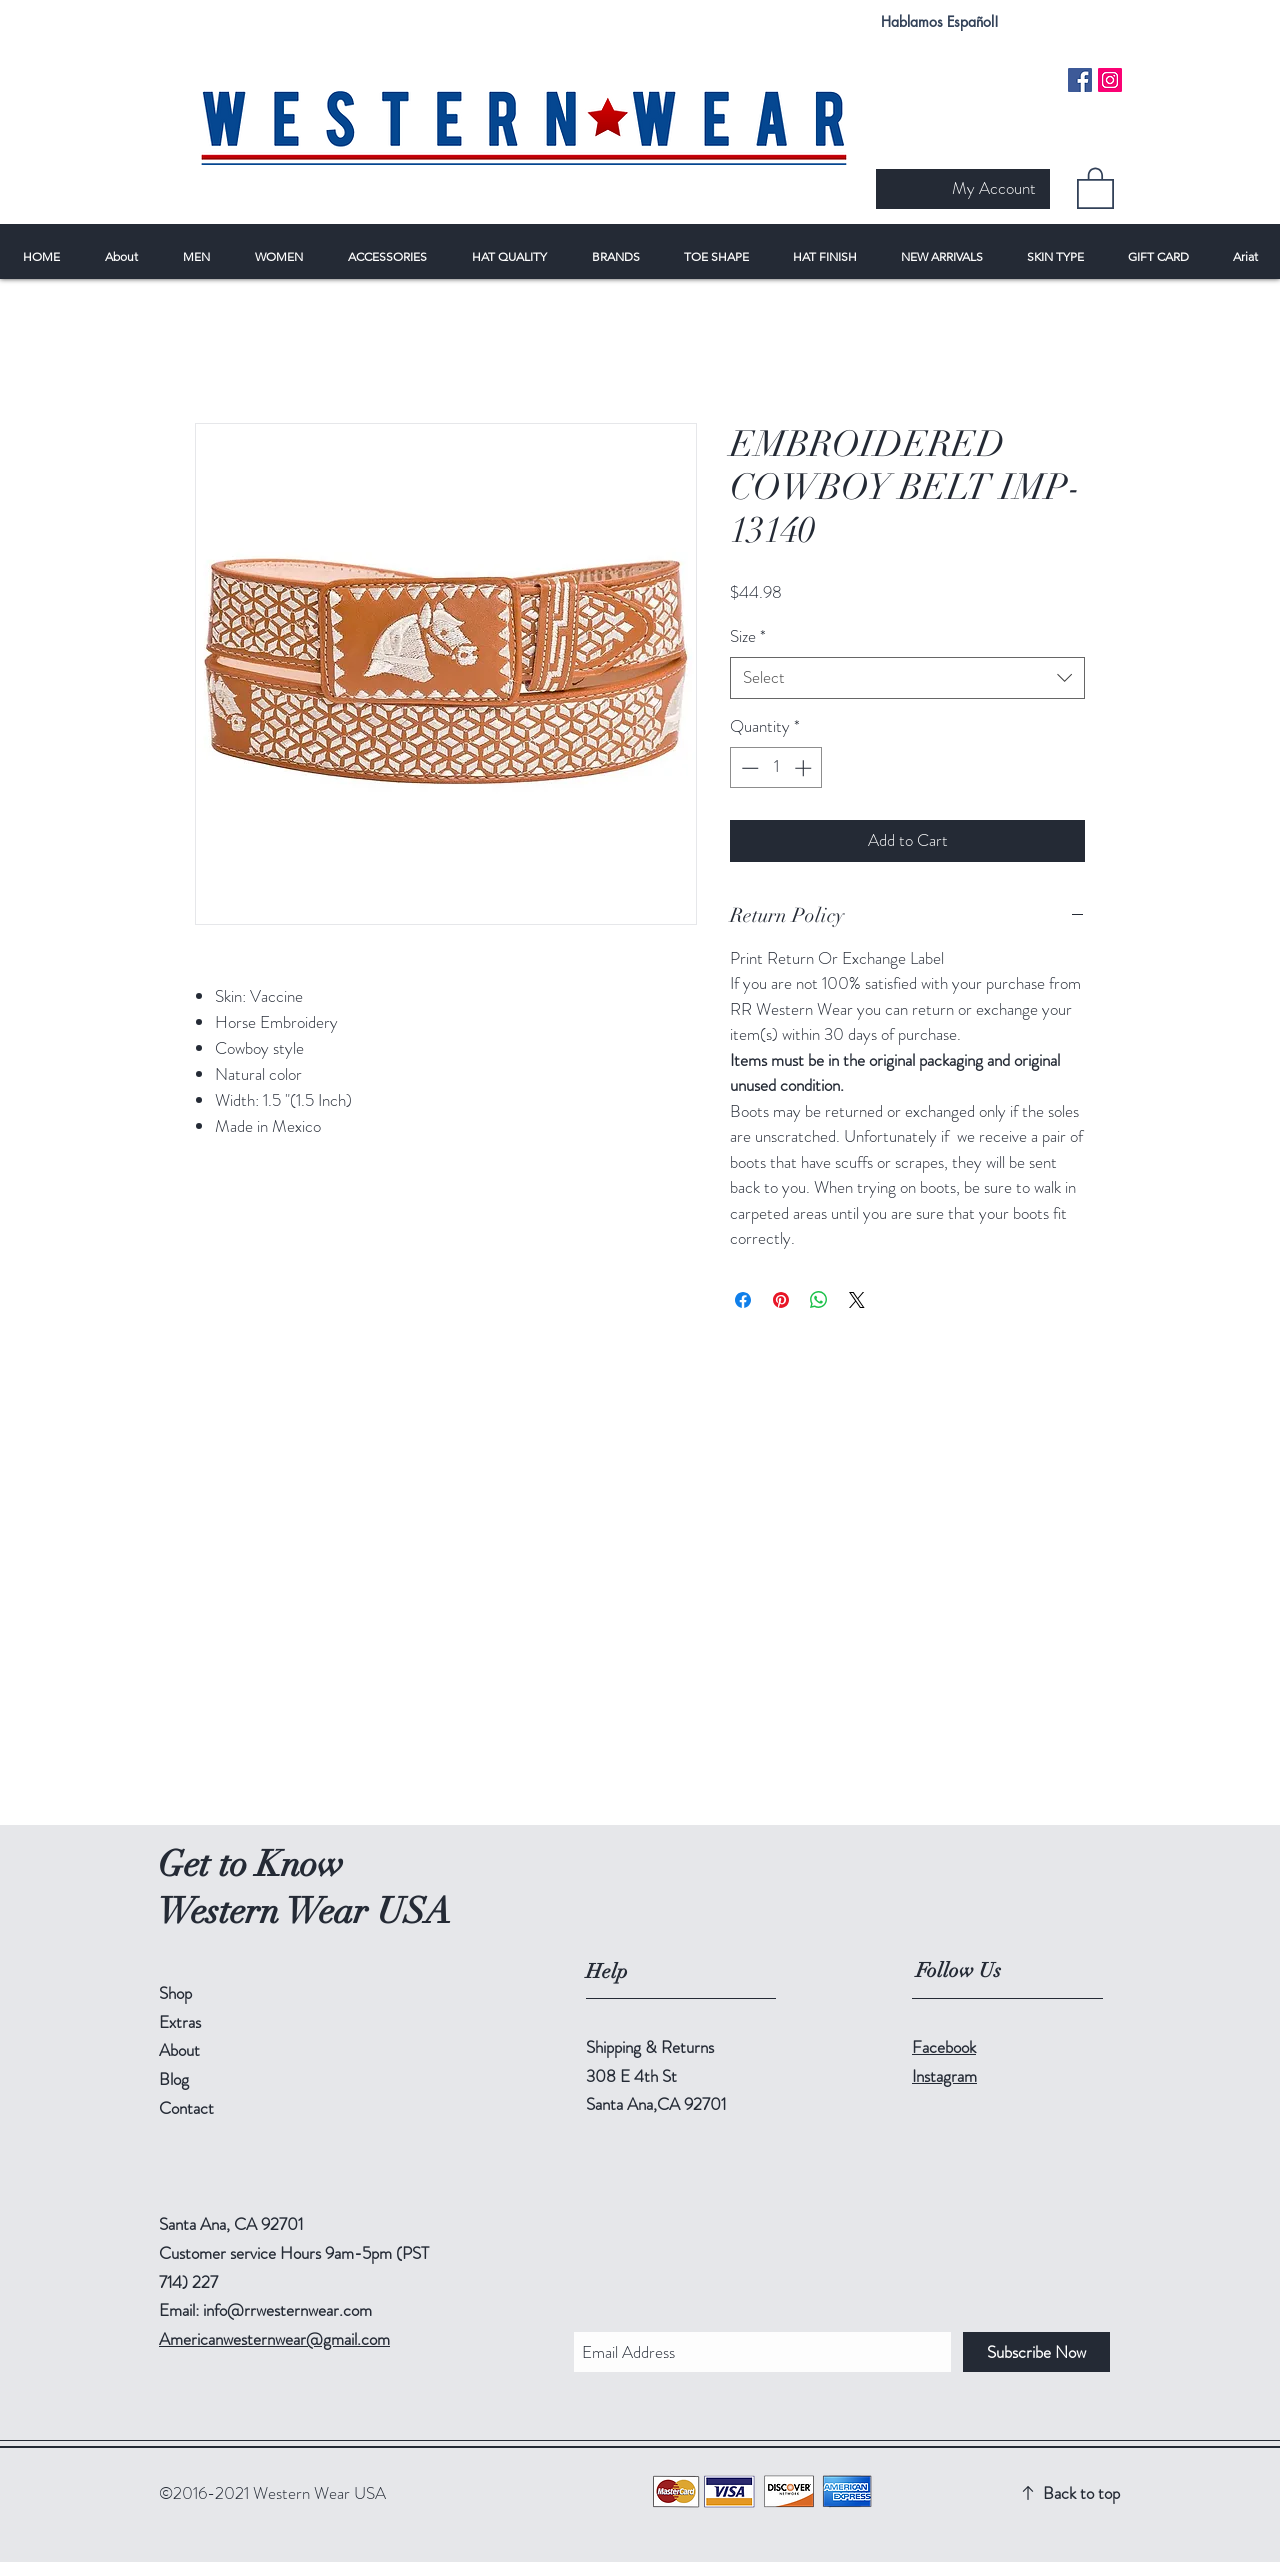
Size (748, 636)
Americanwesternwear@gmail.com (274, 2339)
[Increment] (805, 768)
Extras (180, 2022)
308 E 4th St (631, 2076)
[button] (1095, 187)
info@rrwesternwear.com (287, 2310)
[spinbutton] (776, 768)
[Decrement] (748, 768)
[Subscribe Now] (1036, 2352)
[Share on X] (857, 1300)
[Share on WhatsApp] (819, 1300)
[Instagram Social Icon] (1110, 80)
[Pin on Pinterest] (781, 1300)
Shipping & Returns (650, 2047)
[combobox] (907, 678)
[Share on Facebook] (743, 1300)
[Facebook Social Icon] (1080, 80)
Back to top (1081, 2493)
